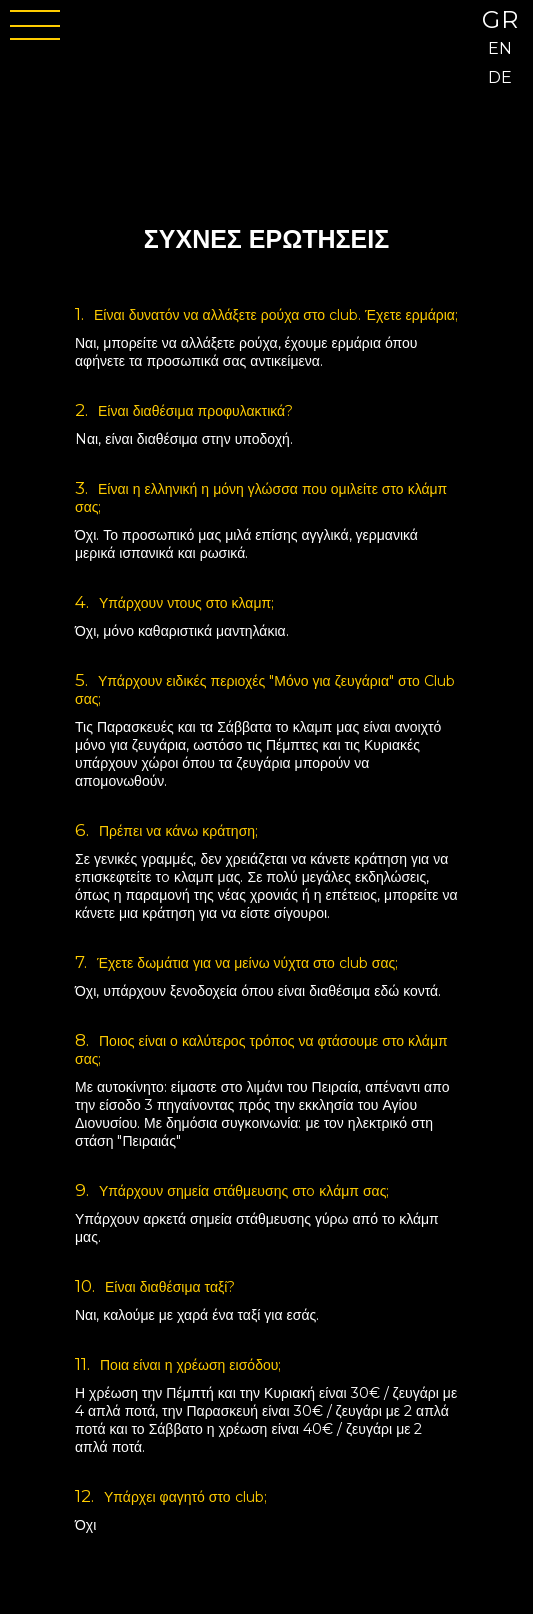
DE (500, 77)
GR (501, 19)
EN (500, 48)
